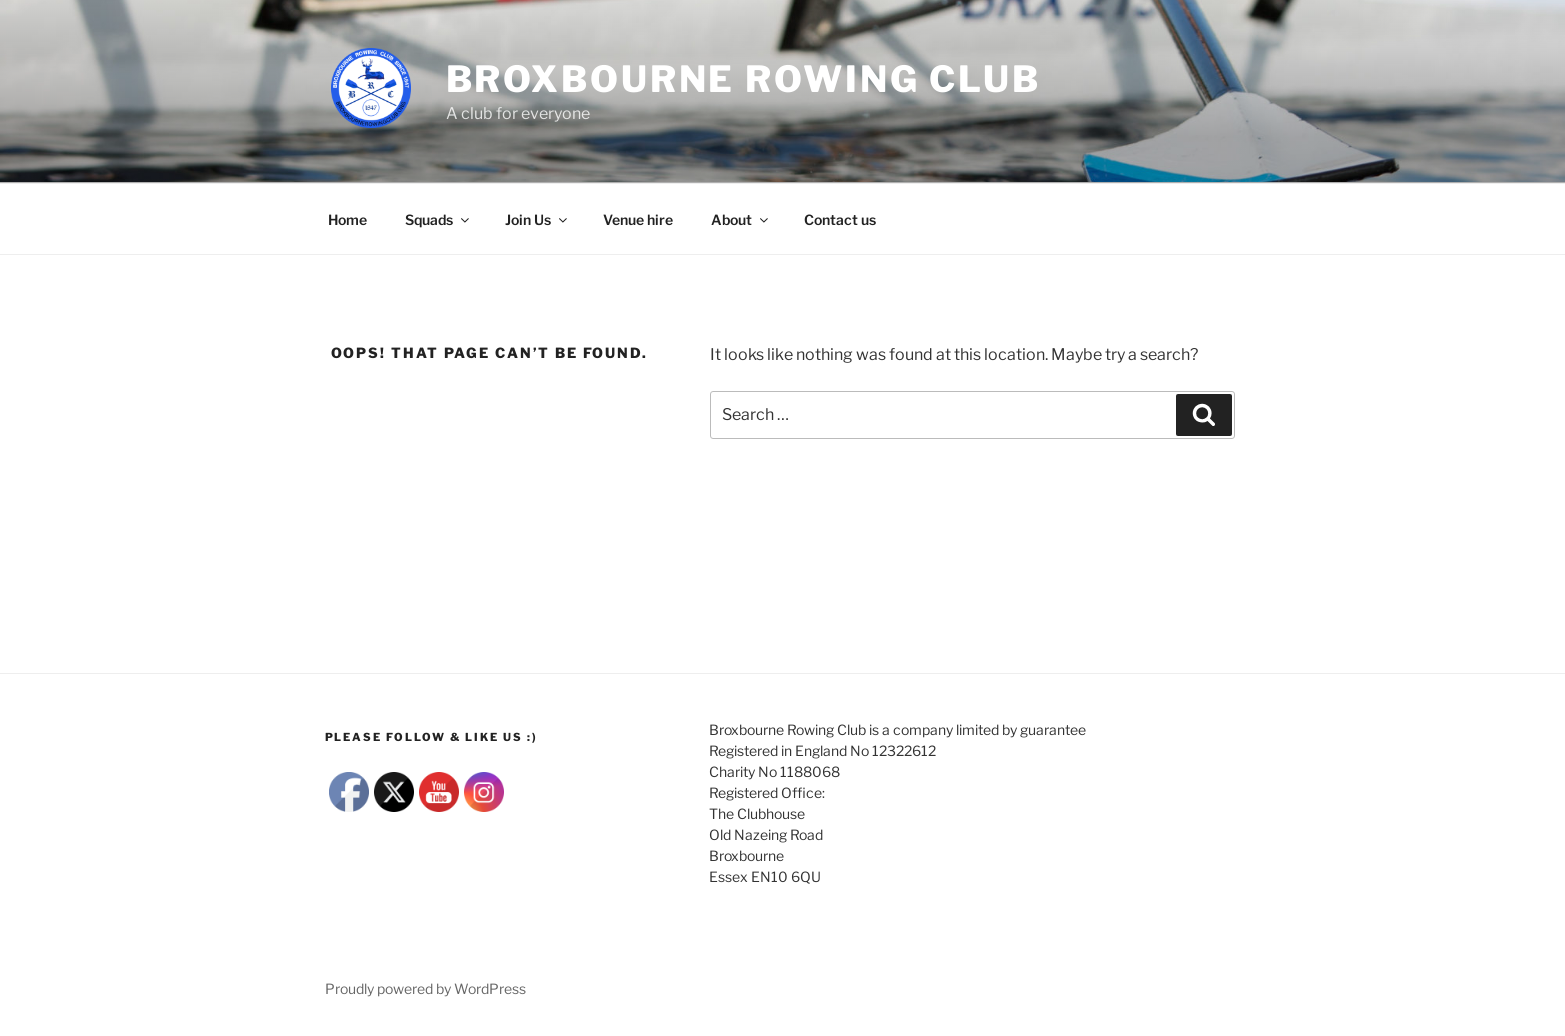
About (741, 219)
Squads (438, 219)
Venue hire (638, 219)
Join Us (537, 219)
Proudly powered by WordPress (425, 988)
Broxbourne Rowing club (743, 79)
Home (347, 219)
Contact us (840, 219)
